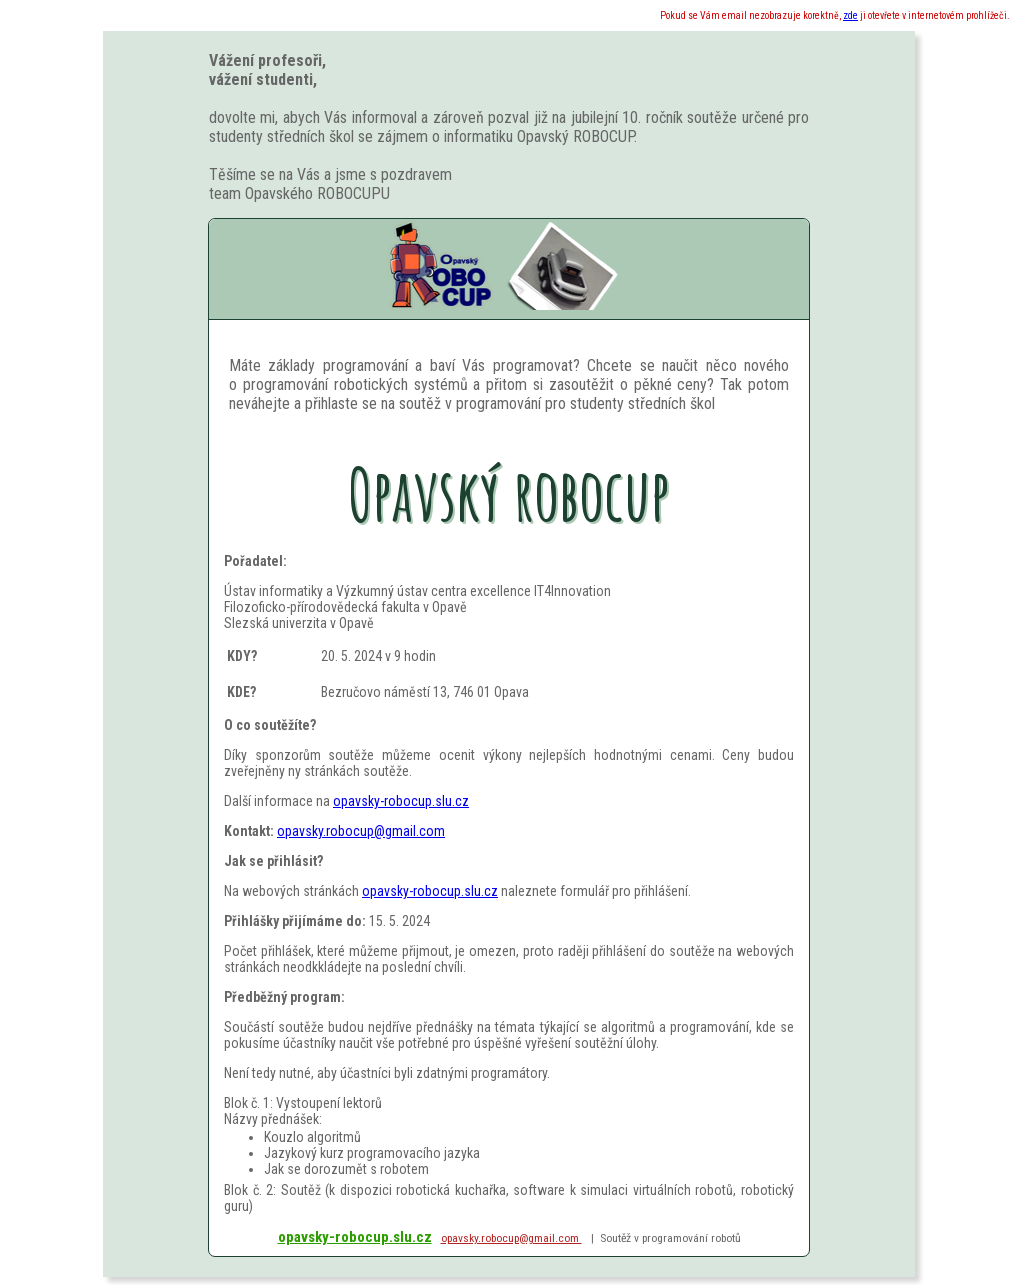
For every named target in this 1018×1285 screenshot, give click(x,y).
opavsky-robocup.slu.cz (401, 801)
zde (850, 15)
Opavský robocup (509, 493)
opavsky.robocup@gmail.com (361, 831)
